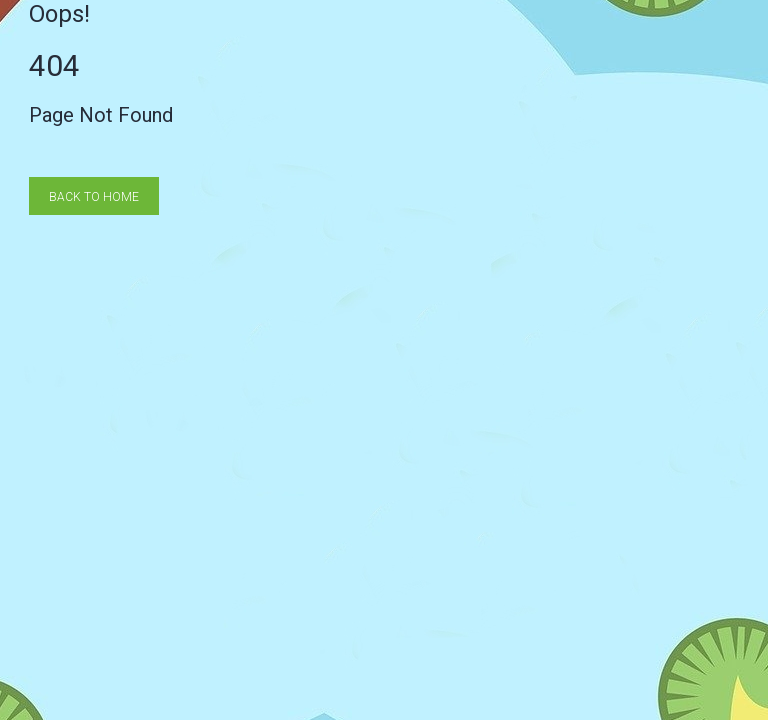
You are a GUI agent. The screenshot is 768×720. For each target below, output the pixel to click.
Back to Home (94, 197)
